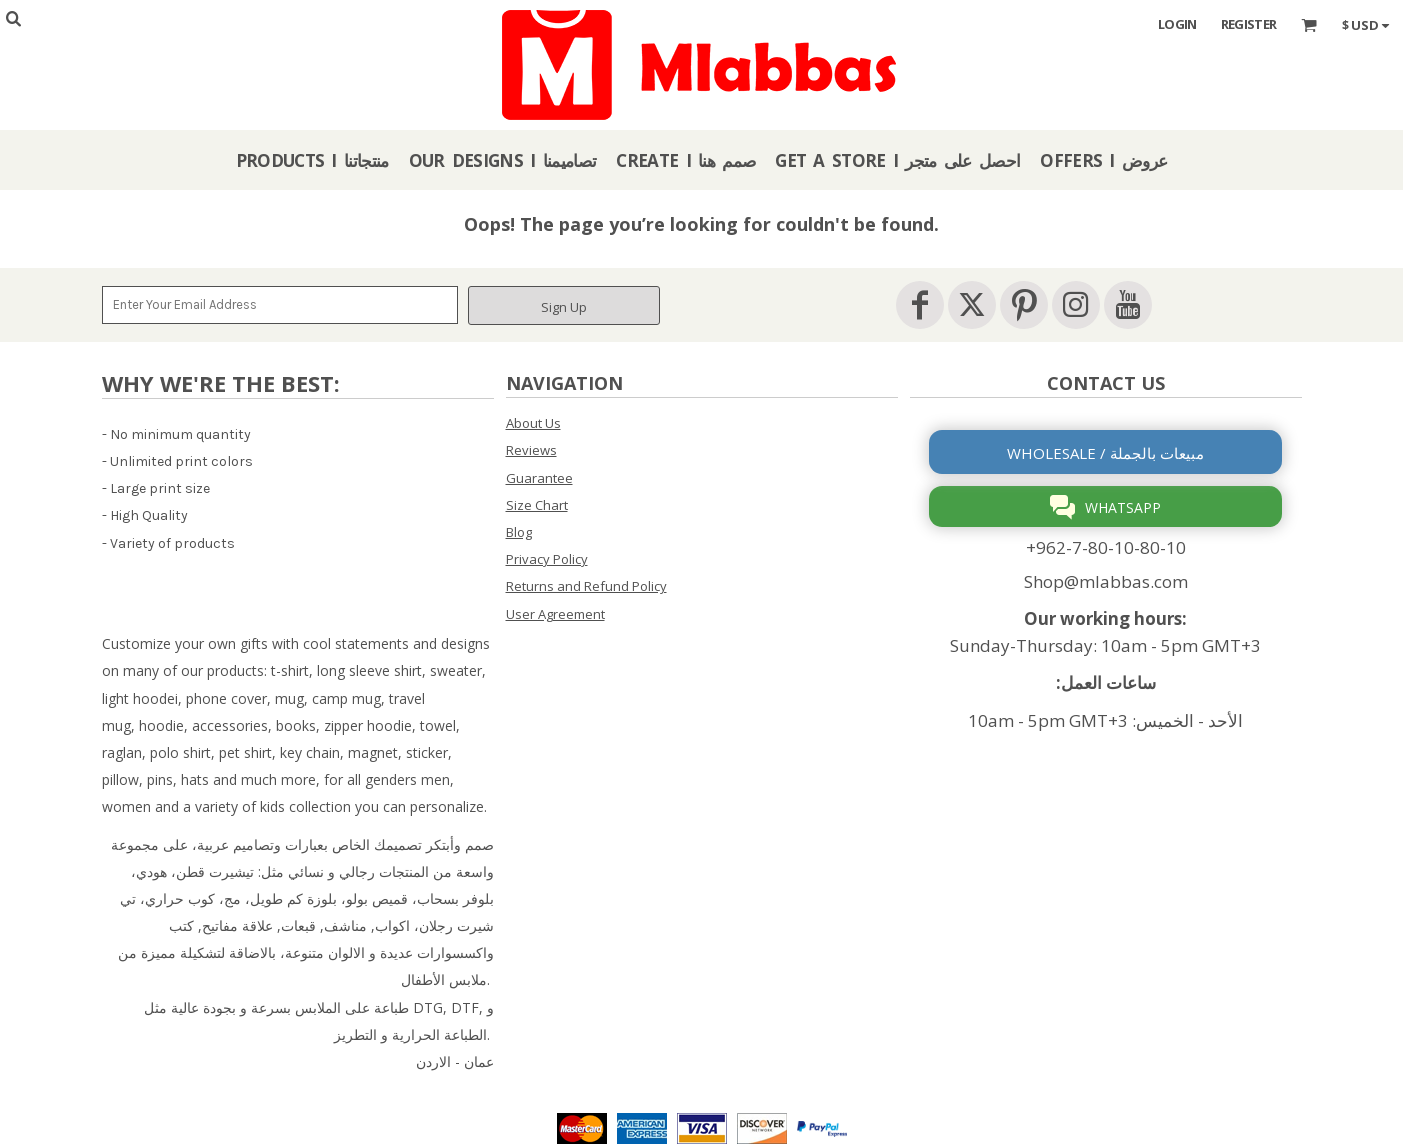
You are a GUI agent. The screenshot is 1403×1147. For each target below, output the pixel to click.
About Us (533, 423)
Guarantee (539, 478)
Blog (519, 532)
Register (1249, 24)
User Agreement (555, 614)
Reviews (531, 450)
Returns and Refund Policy (586, 586)
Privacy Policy (547, 559)
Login (1177, 24)
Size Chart (537, 505)
